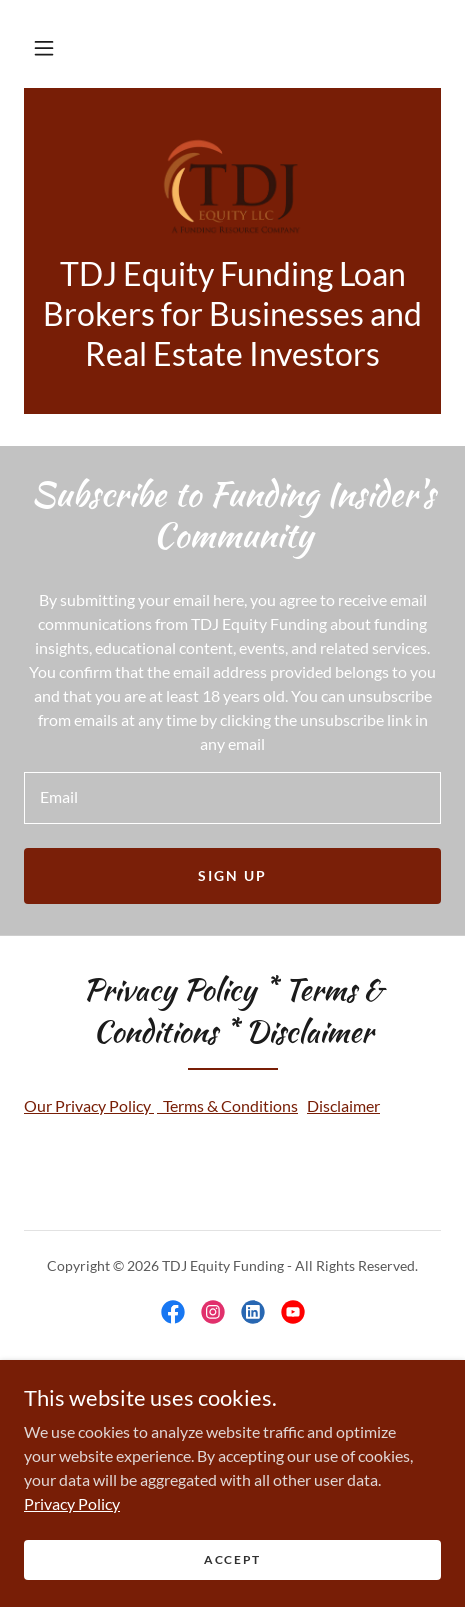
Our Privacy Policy (89, 1105)
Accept (232, 1559)
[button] (44, 48)
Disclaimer (343, 1105)
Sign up (232, 875)
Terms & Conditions (227, 1105)
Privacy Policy (72, 1502)
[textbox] (232, 798)
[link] (232, 183)
